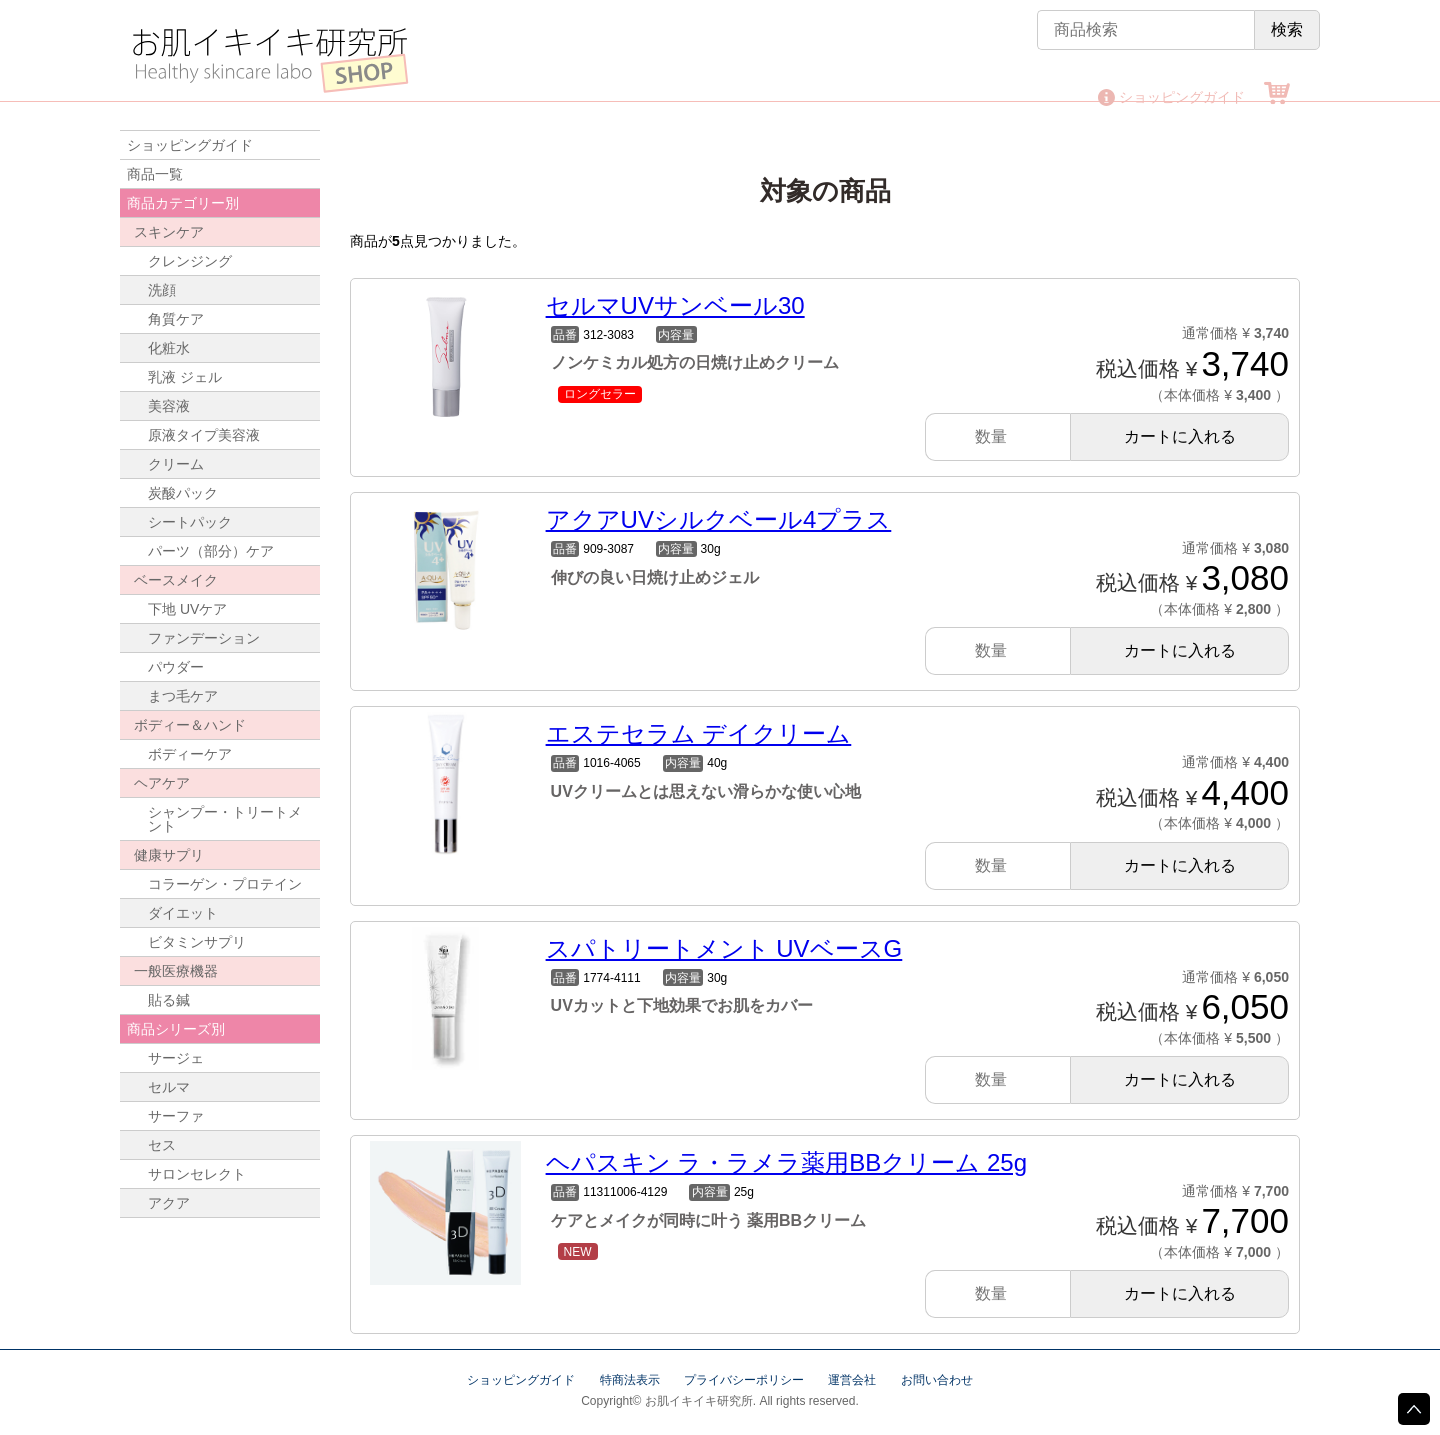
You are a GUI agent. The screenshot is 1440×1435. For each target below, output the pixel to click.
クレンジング (190, 261)
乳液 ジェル (185, 377)
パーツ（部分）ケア (211, 551)
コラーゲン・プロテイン (225, 884)
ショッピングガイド (1182, 97)
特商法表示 (630, 1380)
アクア (169, 1203)
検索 (1287, 29)
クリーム (176, 464)
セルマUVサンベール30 (675, 305)
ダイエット (183, 913)
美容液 (169, 406)
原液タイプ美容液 (204, 435)
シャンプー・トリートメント (225, 819)
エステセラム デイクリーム (699, 733)
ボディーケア (190, 754)
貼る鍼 (169, 1000)
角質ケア (176, 319)
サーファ (176, 1116)
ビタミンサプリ (197, 942)
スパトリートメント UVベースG (724, 948)
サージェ (176, 1058)
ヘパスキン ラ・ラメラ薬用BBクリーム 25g (786, 1162)
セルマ (169, 1087)
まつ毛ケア (183, 696)
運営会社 (852, 1380)
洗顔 (162, 290)
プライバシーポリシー (744, 1380)
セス (162, 1145)
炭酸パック (183, 493)
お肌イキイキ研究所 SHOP (270, 60)
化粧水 (169, 348)
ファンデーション (204, 638)
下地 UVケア (187, 609)
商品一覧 (155, 174)
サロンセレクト (197, 1174)
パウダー (176, 667)
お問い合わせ (937, 1380)
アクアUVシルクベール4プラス (719, 519)
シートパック (190, 522)
